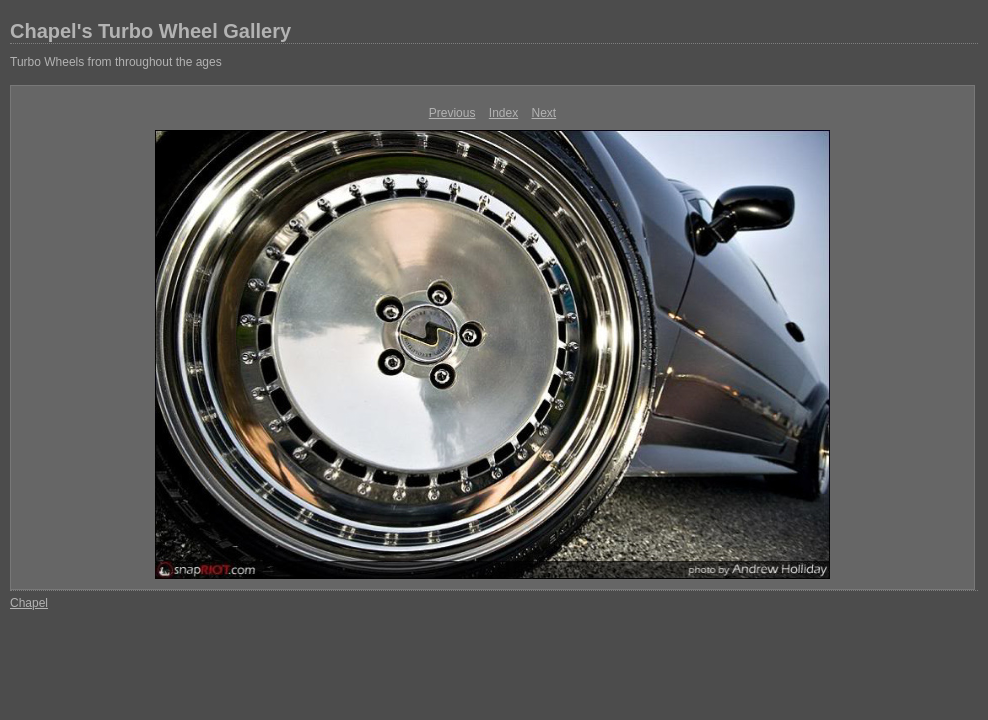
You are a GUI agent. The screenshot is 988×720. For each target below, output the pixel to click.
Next (544, 113)
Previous (452, 113)
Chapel (29, 603)
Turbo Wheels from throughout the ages (116, 62)
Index (503, 113)
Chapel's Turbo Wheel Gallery (150, 31)
